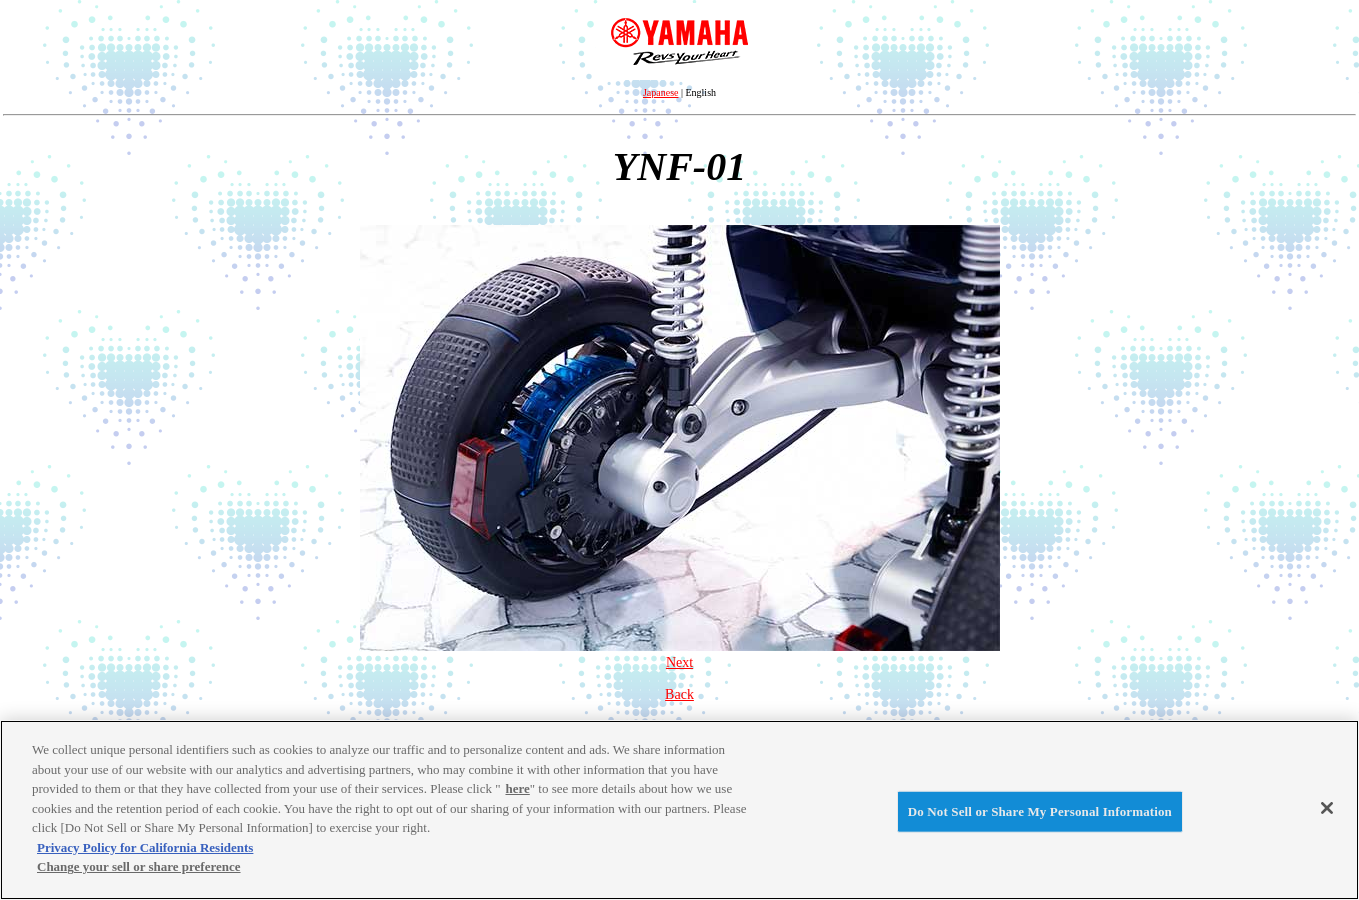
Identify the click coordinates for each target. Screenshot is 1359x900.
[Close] (1327, 808)
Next (680, 654)
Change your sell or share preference (139, 866)
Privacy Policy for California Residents (145, 847)
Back (679, 694)
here (517, 788)
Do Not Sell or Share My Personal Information (1040, 811)
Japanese (661, 92)
